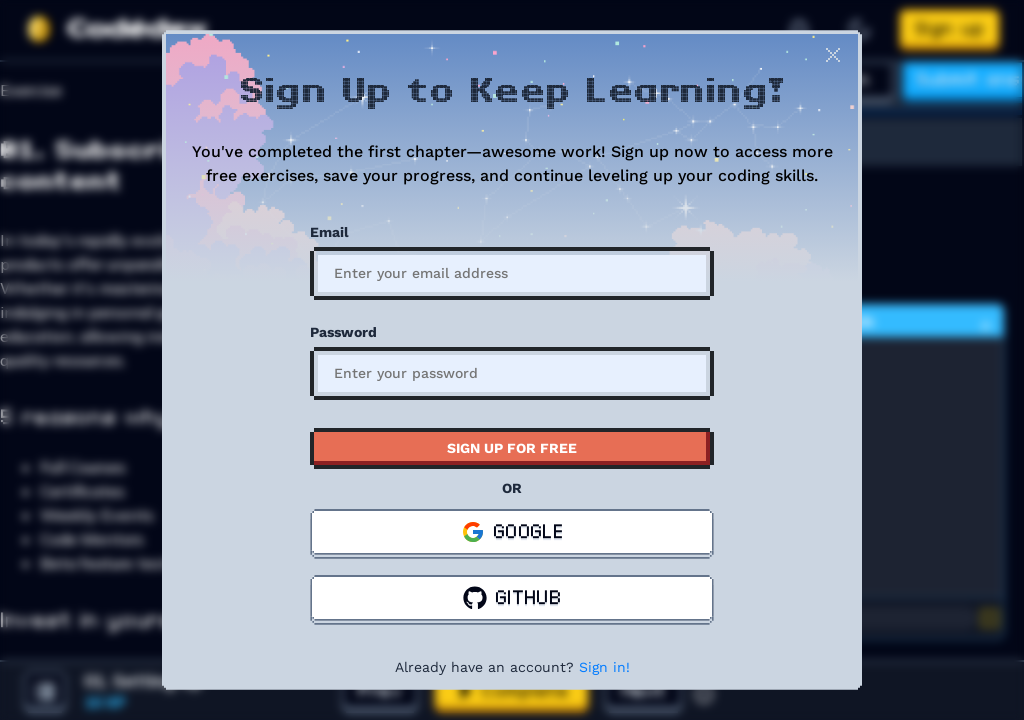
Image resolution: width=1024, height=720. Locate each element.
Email (329, 232)
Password (343, 332)
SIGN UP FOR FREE (512, 448)
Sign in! (604, 667)
